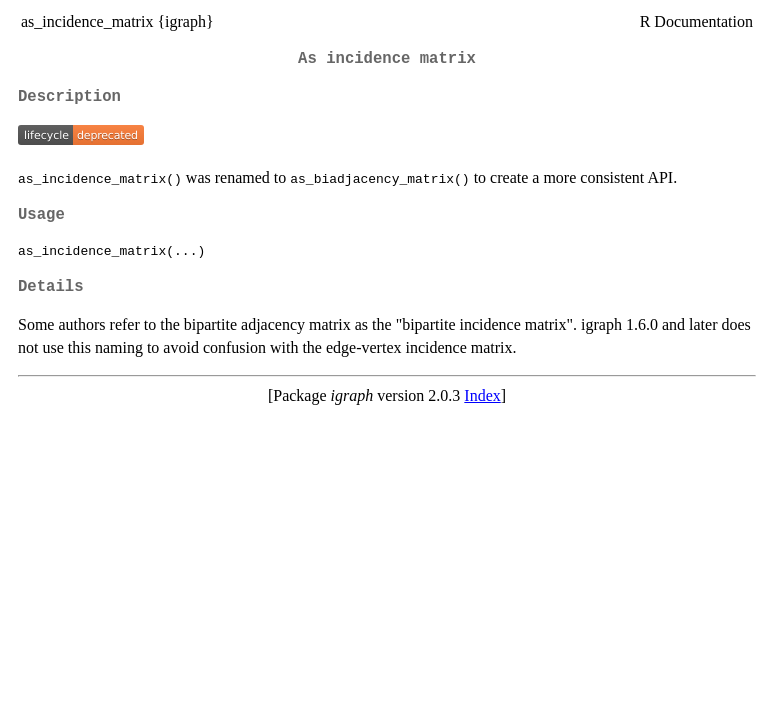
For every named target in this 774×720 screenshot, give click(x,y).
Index (482, 395)
